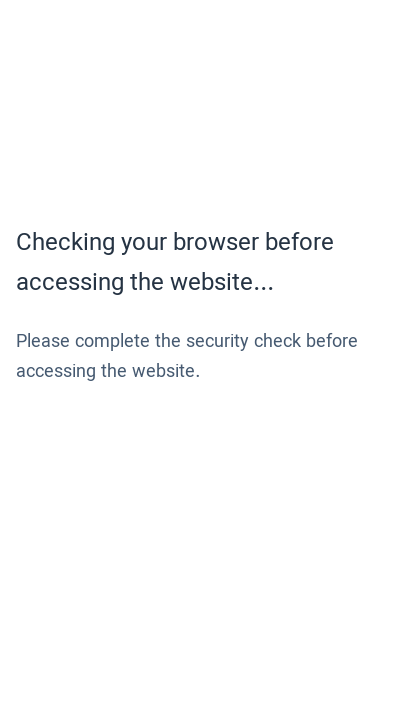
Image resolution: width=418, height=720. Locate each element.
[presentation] (168, 458)
